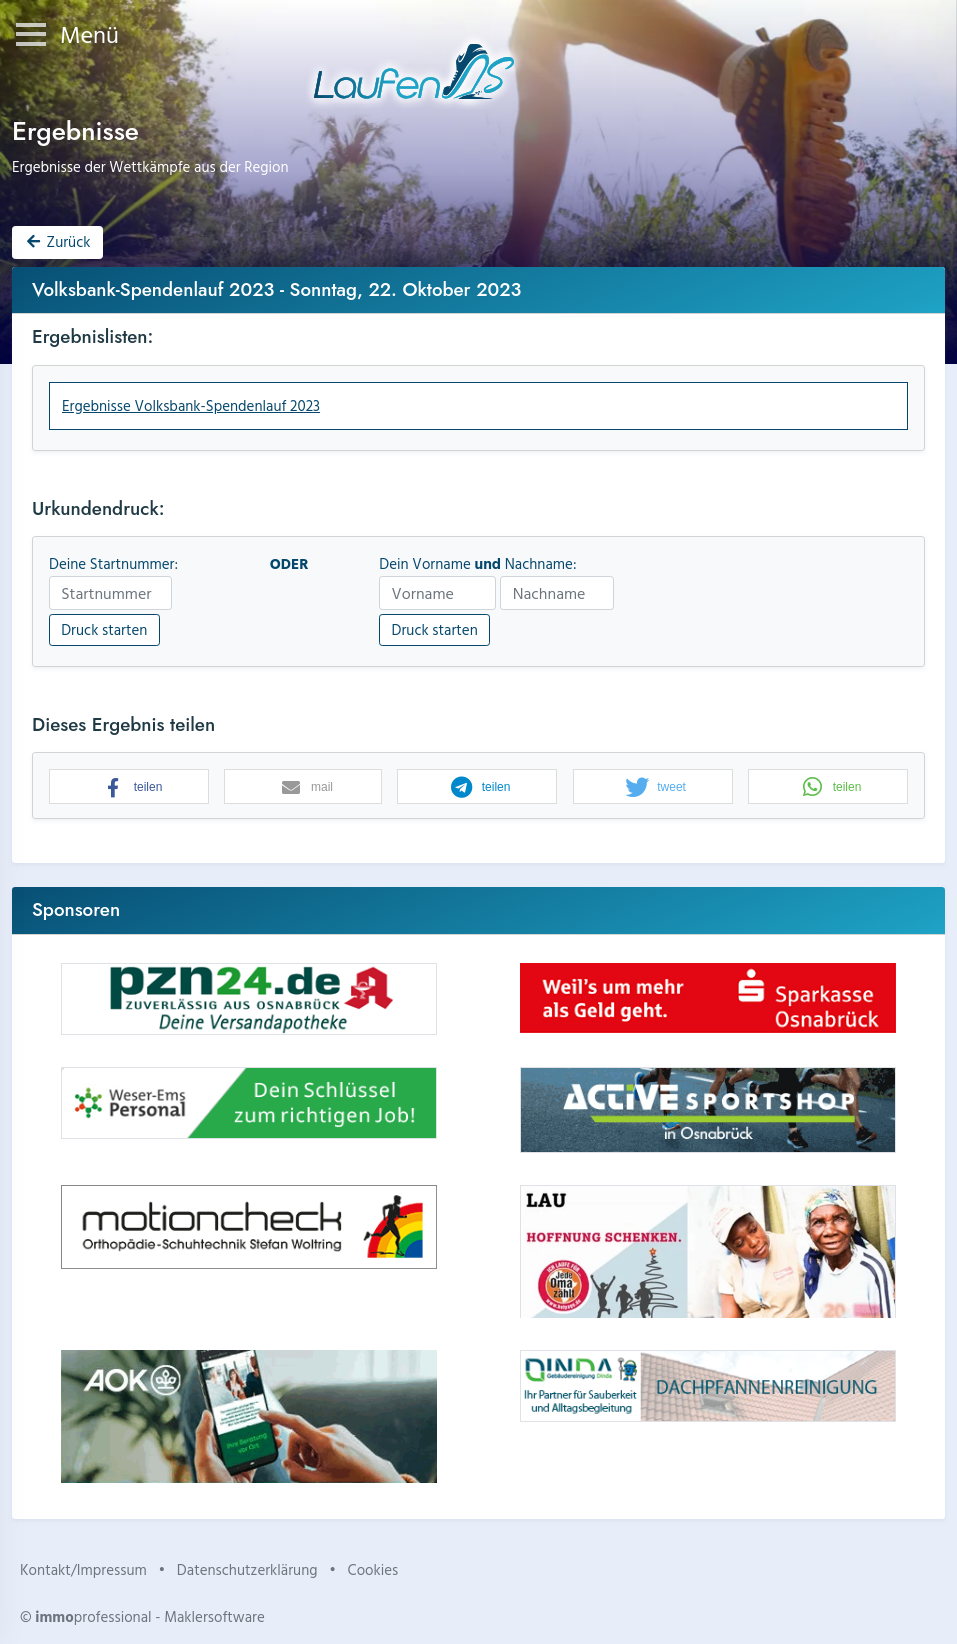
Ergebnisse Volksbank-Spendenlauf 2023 (191, 405)
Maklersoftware (214, 1616)
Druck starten (104, 629)
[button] (129, 787)
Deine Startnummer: (113, 564)
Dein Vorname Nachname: (477, 564)
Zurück (57, 241)
